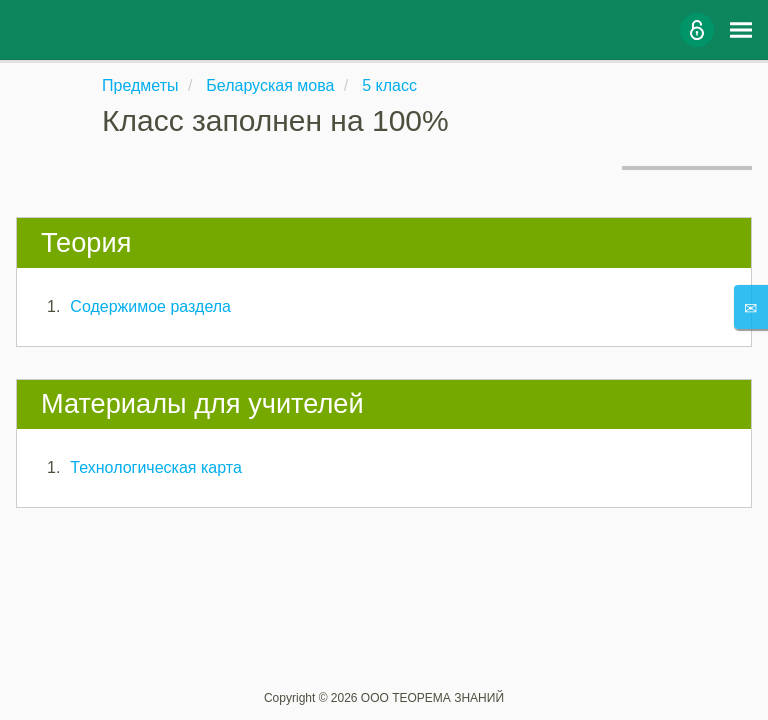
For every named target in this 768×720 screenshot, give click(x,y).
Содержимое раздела (150, 306)
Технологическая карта (155, 467)
